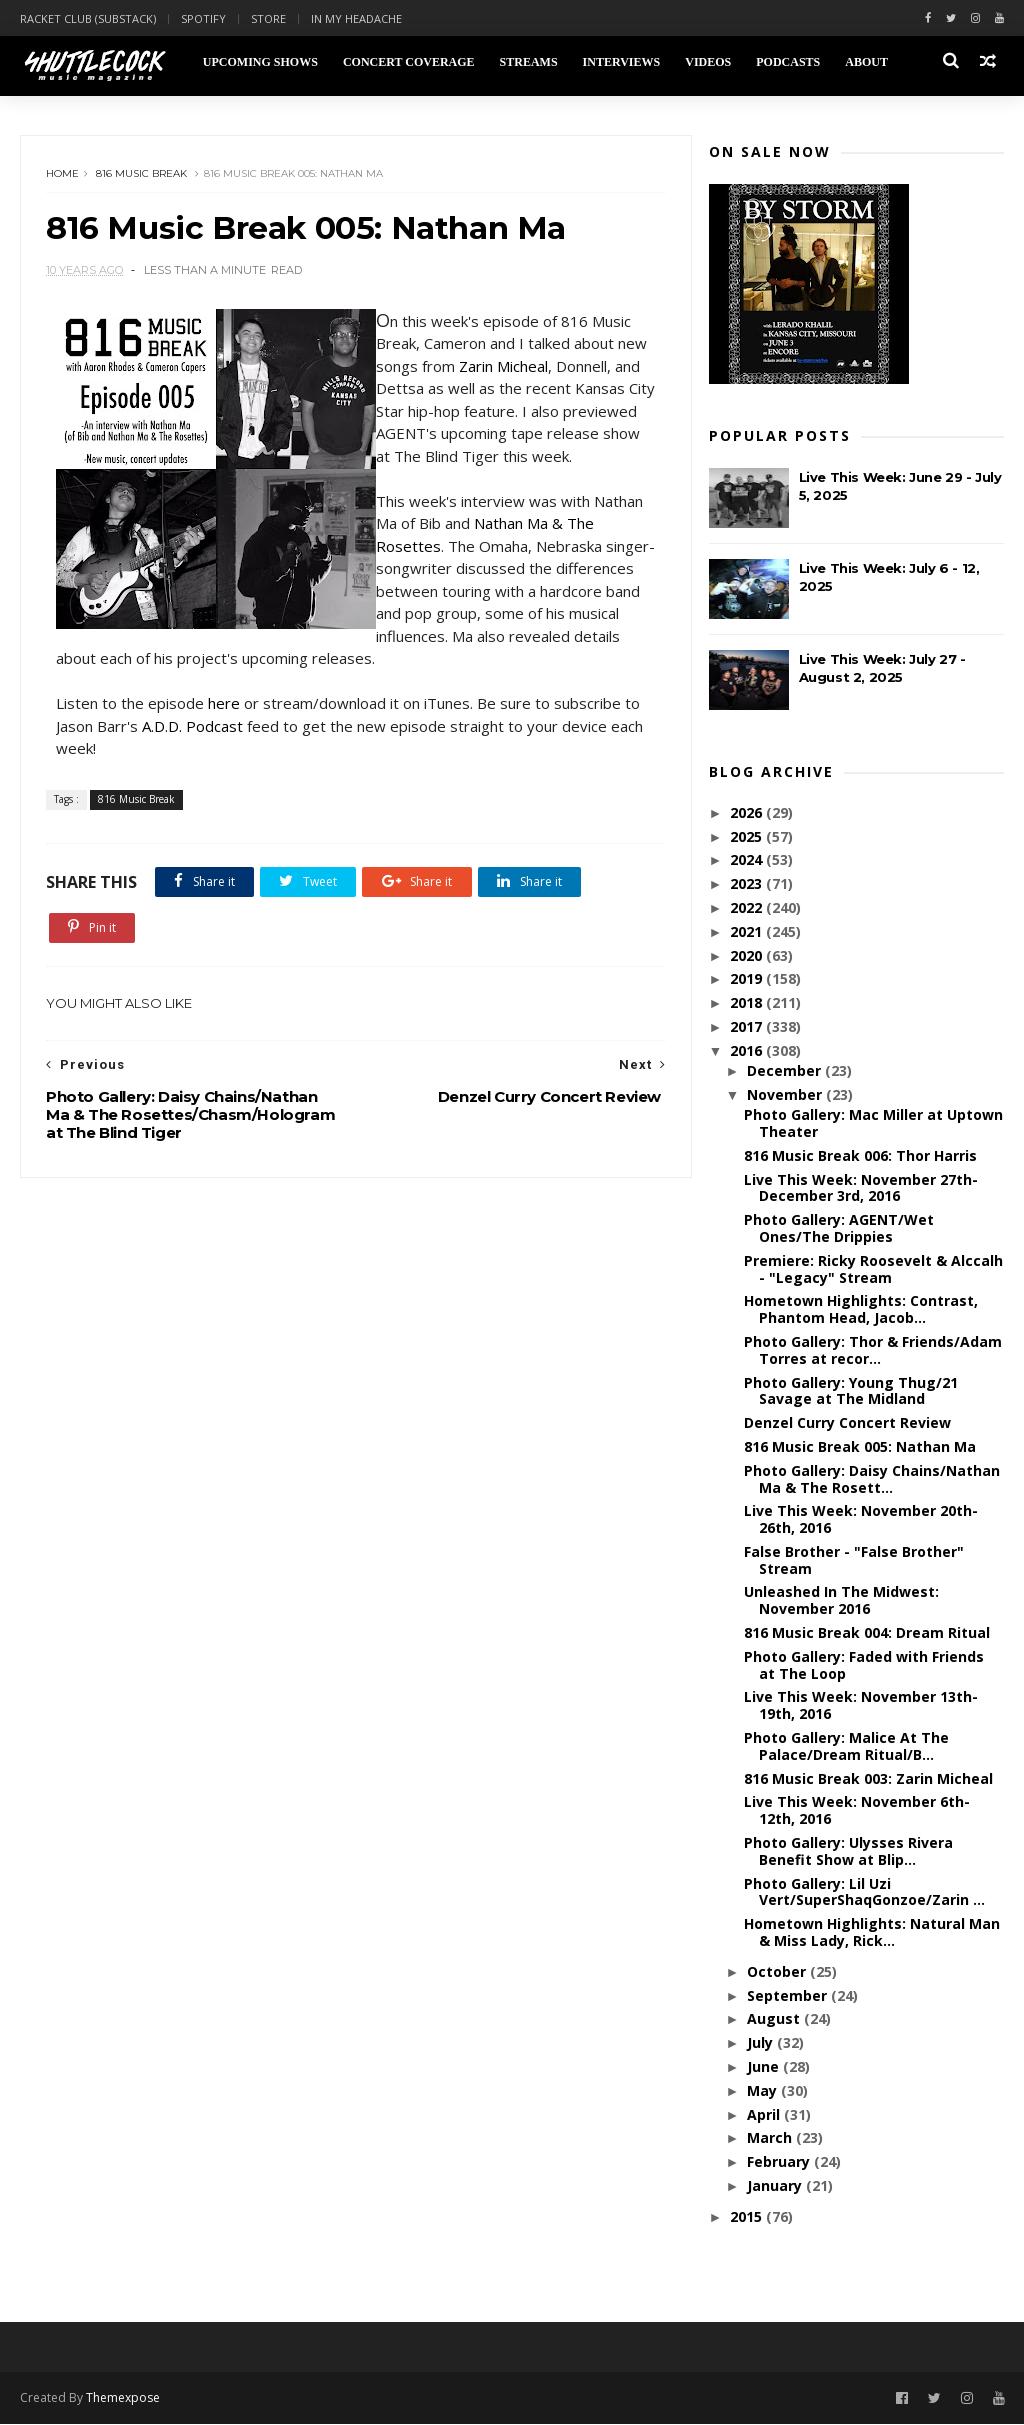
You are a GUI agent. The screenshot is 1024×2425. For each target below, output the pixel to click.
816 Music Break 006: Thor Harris (860, 1156)
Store (268, 18)
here (224, 728)
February (780, 2162)
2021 (748, 932)
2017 (748, 1027)
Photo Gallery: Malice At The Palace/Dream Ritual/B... (846, 1747)
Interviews (621, 62)
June (765, 2067)
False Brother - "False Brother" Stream (854, 1561)
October (778, 1972)
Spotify (203, 18)
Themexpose (123, 2399)
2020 (748, 956)
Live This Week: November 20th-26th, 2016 (861, 1520)
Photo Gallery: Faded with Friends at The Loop (864, 1666)
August (775, 2019)
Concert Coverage (409, 62)
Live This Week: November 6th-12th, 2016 (857, 1811)
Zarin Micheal (536, 368)
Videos (708, 62)
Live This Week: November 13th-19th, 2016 (861, 1706)
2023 (748, 884)
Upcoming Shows (259, 62)
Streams (528, 62)
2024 (748, 860)
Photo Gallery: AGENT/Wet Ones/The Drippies (839, 1229)
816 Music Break (141, 174)
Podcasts (788, 62)
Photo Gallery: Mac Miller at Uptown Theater (873, 1124)
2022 (748, 908)
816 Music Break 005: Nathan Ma (860, 1447)
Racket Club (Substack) (88, 18)
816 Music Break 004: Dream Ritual (867, 1633)
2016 (748, 1051)
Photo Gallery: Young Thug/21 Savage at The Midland (851, 1391)
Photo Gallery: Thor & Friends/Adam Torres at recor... (873, 1351)
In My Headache (356, 18)
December (786, 1071)
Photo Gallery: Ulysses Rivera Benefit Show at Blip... (848, 1852)
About (866, 62)
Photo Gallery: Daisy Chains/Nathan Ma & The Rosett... (872, 1480)
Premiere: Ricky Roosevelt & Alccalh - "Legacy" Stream (873, 1270)
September (789, 1996)
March (771, 2138)
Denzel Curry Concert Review (847, 1423)
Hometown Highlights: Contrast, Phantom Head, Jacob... (861, 1310)
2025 (748, 837)
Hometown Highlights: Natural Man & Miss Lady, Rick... (872, 1933)
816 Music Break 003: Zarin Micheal (868, 1779)
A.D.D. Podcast (192, 750)
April (765, 2115)
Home (62, 174)
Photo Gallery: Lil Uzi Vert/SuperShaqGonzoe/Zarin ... (864, 1893)
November (786, 1095)
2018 (748, 1003)
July (762, 2043)
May (764, 2091)
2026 (748, 813)
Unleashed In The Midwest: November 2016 (841, 1601)
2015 (748, 2217)
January (776, 2186)
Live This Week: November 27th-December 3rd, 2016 (861, 1189)
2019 (748, 979)
